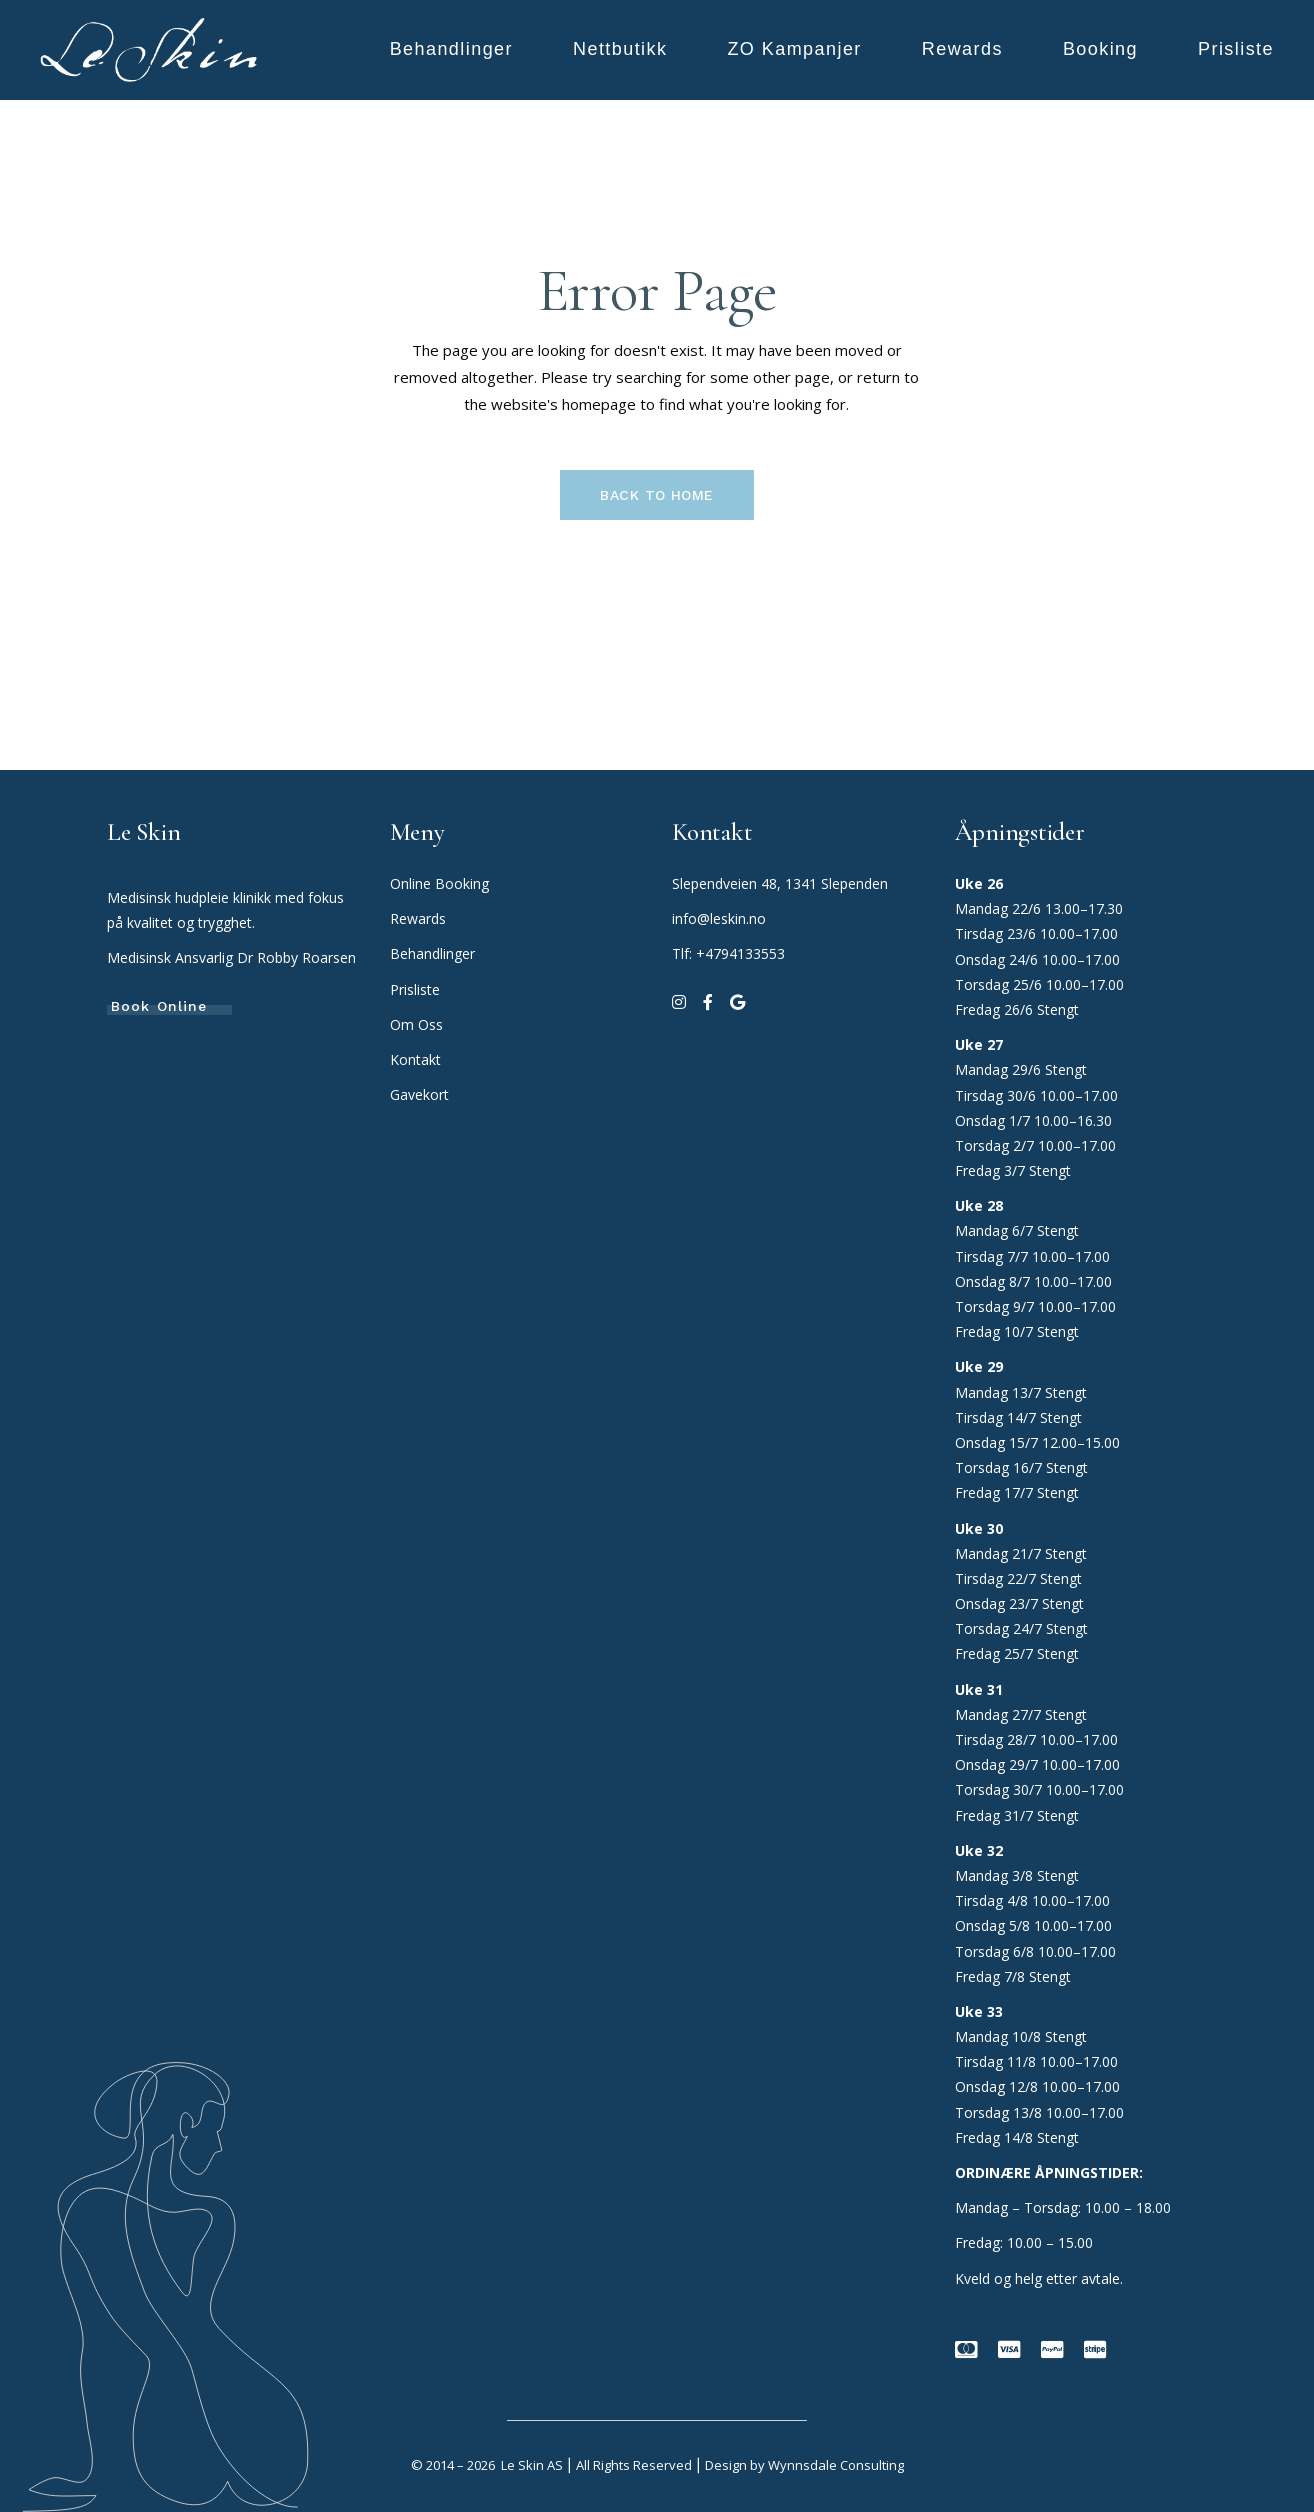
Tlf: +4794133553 (728, 953)
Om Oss (418, 1024)
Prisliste (415, 989)
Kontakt (415, 1059)
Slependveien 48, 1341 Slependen (780, 883)
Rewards (418, 918)
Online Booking (439, 883)
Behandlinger (434, 953)
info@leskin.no (719, 918)
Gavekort (419, 1094)
